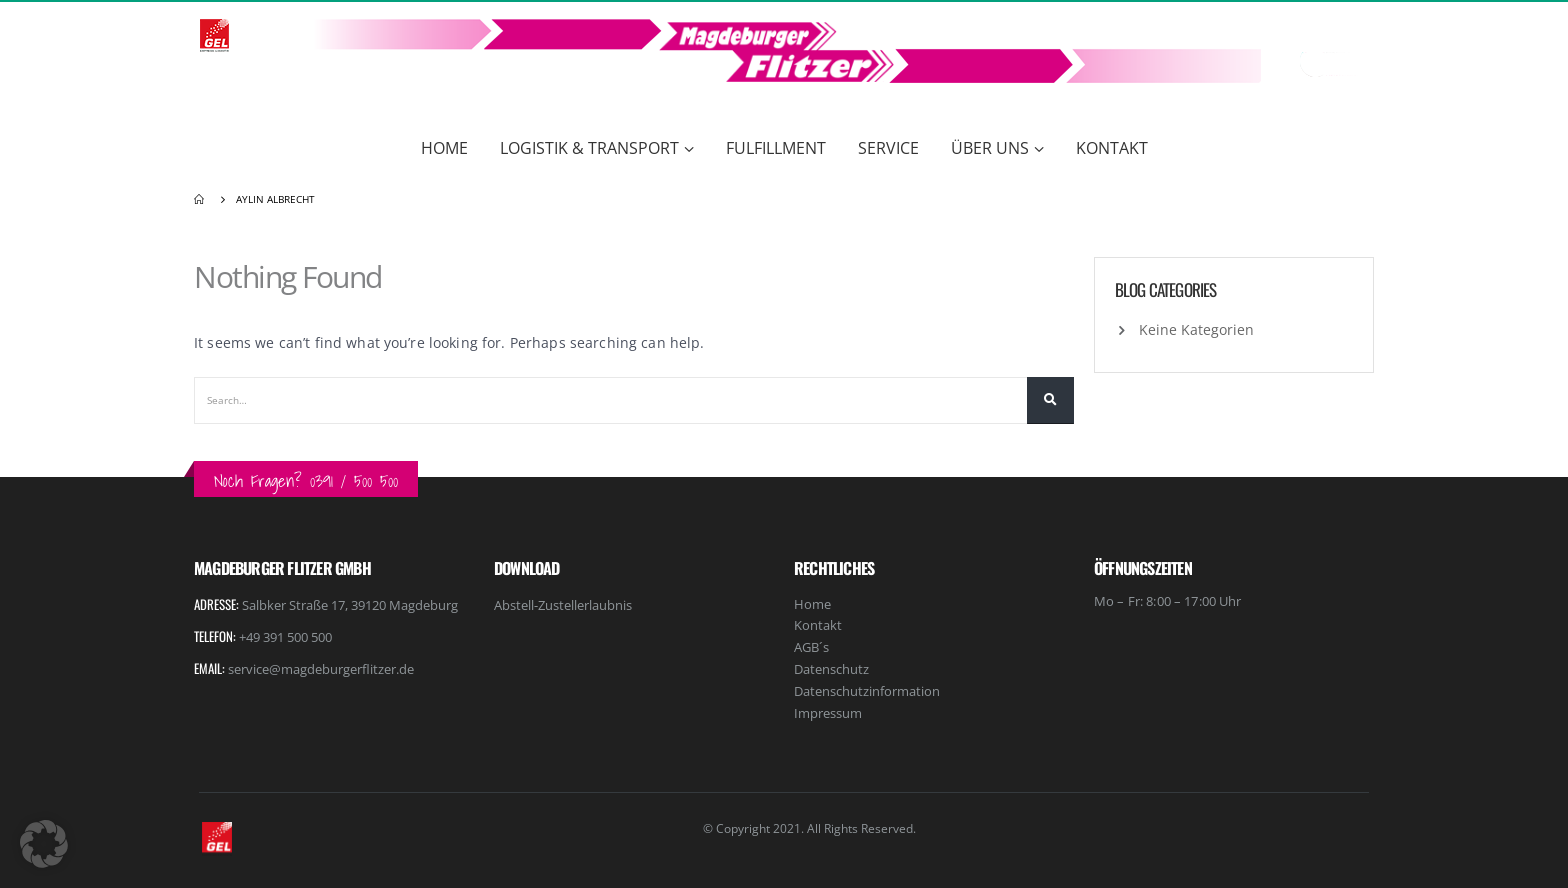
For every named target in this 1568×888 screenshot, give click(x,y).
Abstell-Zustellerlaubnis (563, 605)
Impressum (828, 713)
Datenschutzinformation (867, 691)
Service (888, 148)
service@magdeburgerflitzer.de (321, 669)
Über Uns (990, 148)
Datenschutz (831, 669)
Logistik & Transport (589, 148)
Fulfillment (776, 148)
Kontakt (1112, 148)
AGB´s (811, 647)
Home (444, 148)
